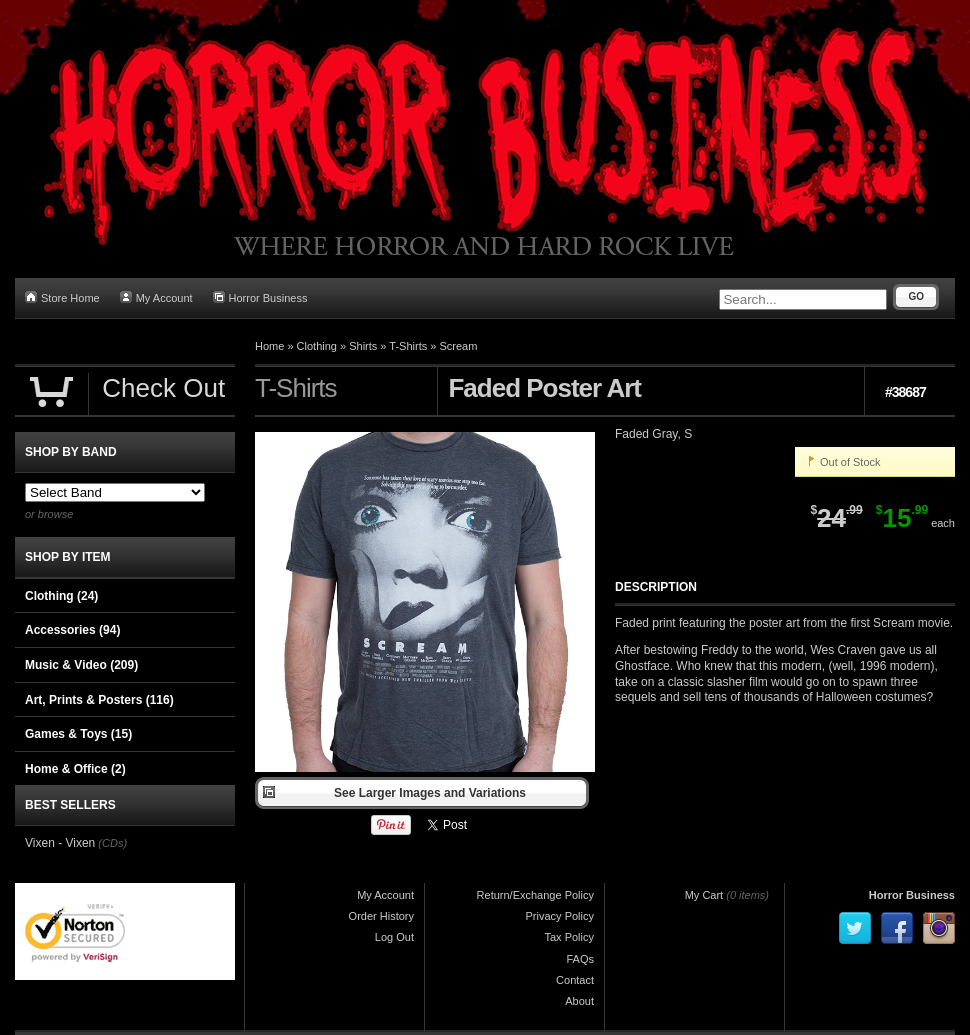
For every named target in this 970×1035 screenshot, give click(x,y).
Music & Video (81, 665)
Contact (575, 980)
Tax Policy (569, 937)
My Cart (704, 895)
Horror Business (260, 297)
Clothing (317, 346)
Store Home (62, 297)
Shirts (363, 346)
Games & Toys (78, 734)
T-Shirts (408, 346)
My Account (156, 297)
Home (269, 346)
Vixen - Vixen (60, 843)
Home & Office (75, 769)
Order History (381, 916)
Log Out (394, 937)
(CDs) (112, 843)
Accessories (72, 630)
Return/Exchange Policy (535, 895)
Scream (458, 346)
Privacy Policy (560, 916)
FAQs (580, 959)
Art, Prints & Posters (99, 700)
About (579, 1001)
